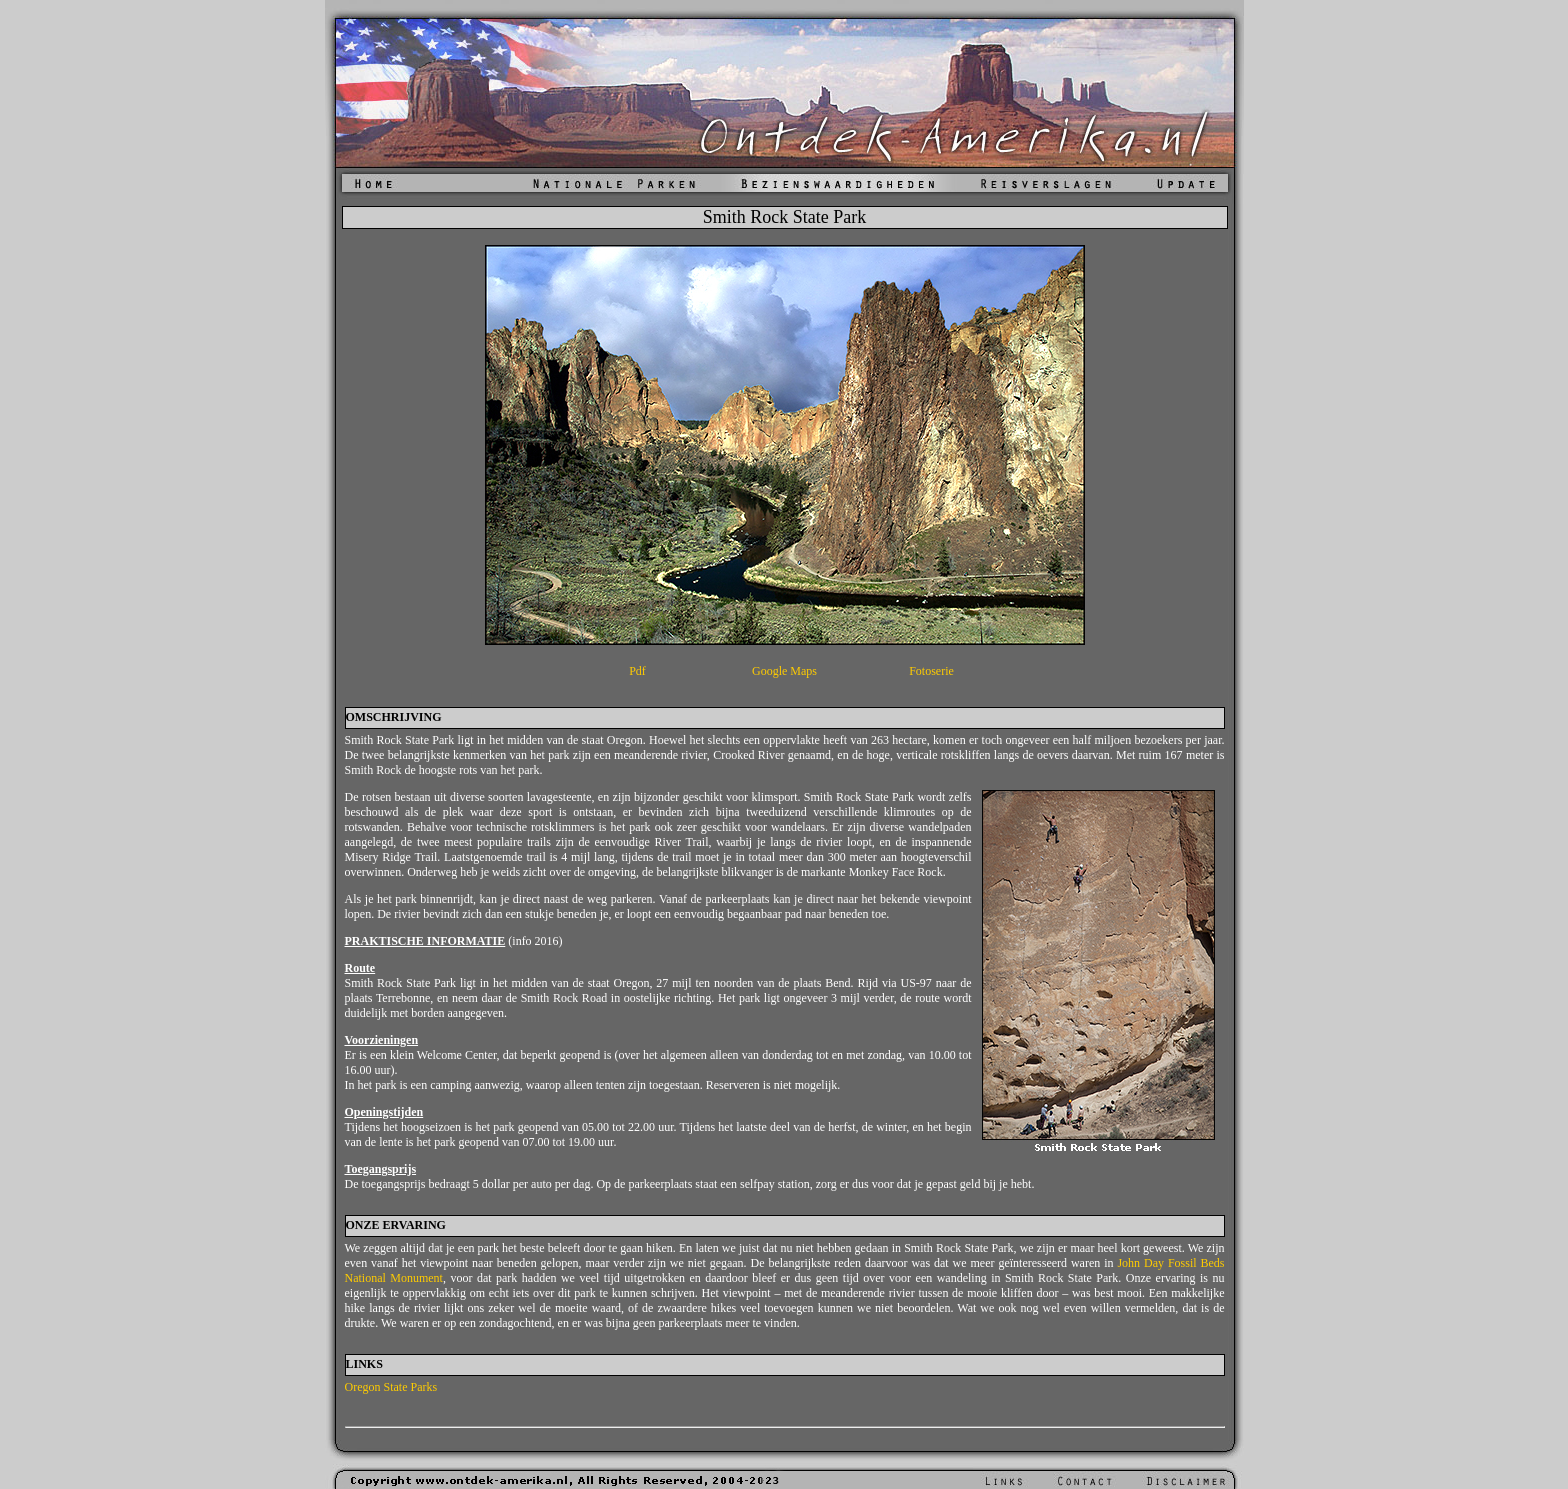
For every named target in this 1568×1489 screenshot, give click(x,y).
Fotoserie (931, 671)
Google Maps (784, 671)
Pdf (637, 671)
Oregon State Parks (391, 1387)
